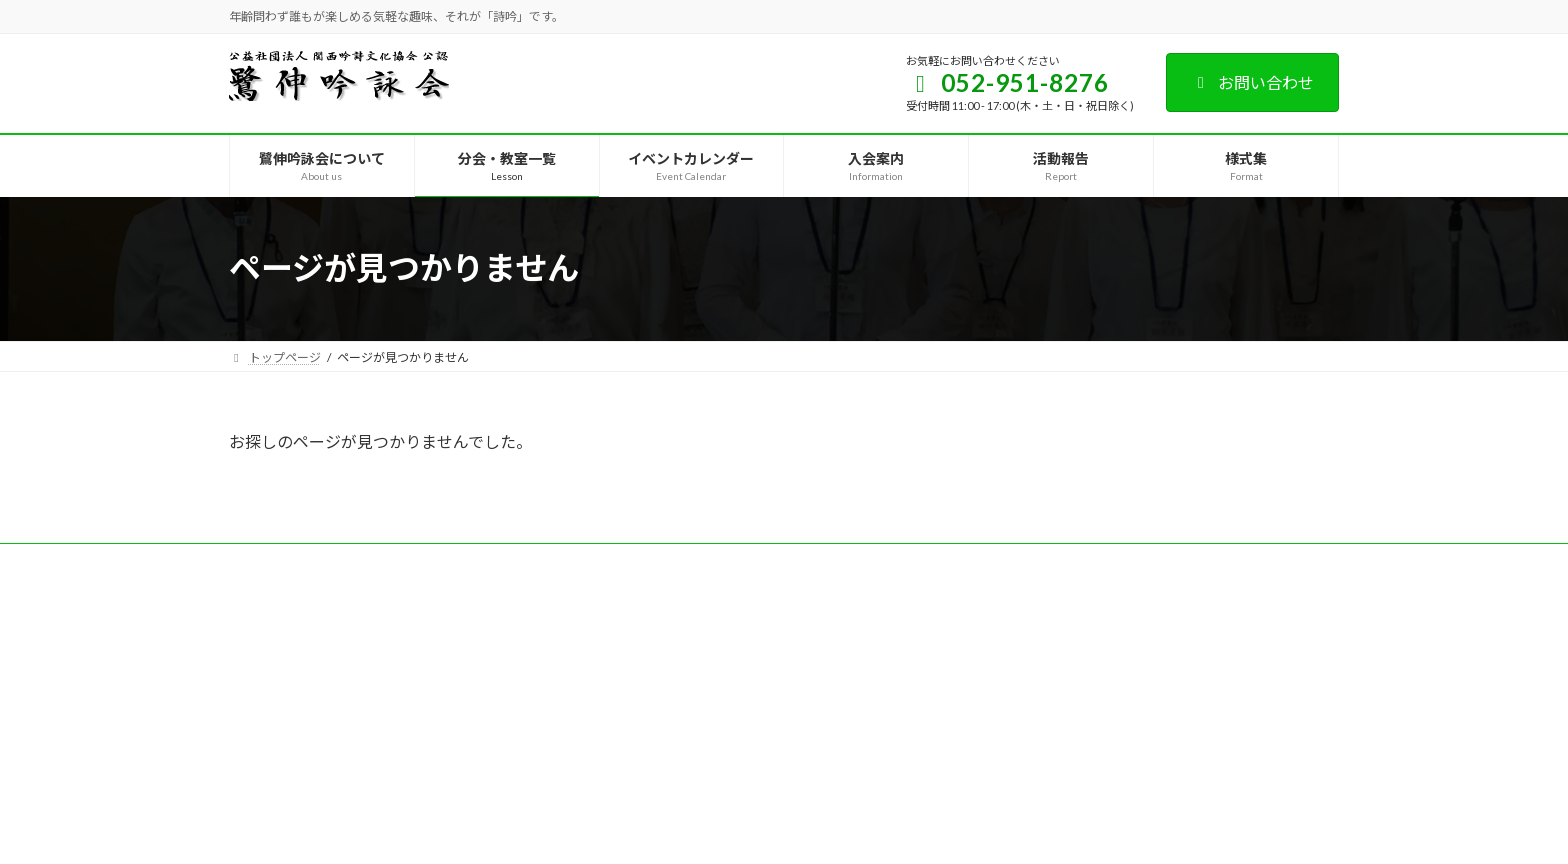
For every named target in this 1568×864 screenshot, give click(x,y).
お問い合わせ (1252, 82)
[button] (630, 602)
